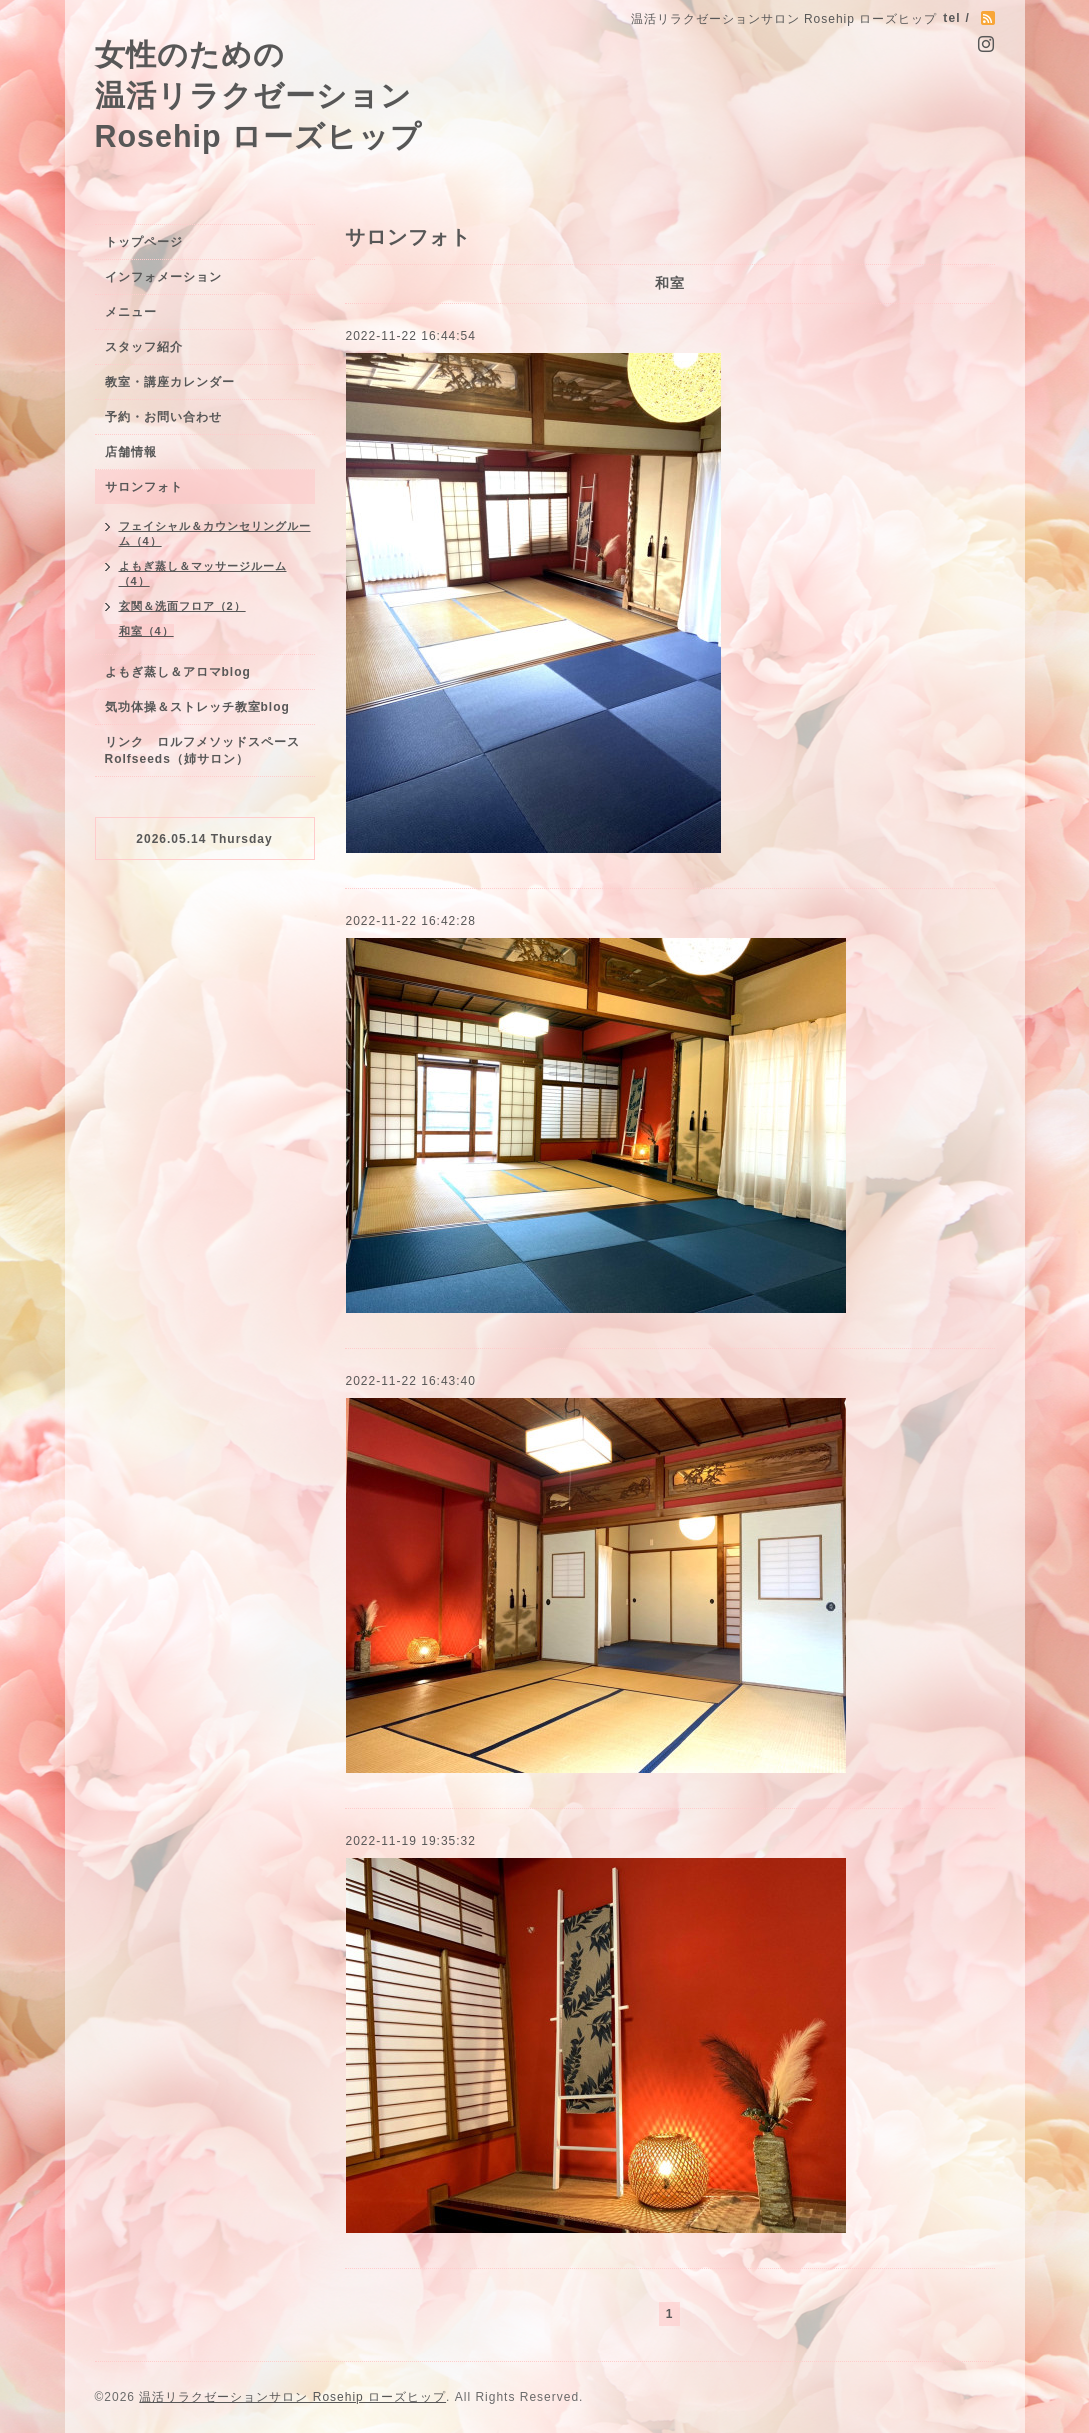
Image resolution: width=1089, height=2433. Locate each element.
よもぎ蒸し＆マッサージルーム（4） (203, 573)
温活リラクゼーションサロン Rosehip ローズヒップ (292, 2397)
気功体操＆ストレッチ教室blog (197, 707)
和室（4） (146, 631)
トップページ (144, 242)
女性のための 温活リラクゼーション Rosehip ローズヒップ (259, 95)
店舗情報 (131, 452)
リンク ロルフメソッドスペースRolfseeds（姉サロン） (202, 750)
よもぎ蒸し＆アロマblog (178, 672)
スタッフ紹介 (144, 347)
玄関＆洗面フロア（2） (182, 606)
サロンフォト (144, 487)
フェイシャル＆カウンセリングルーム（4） (215, 533)
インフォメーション (163, 277)
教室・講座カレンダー (170, 382)
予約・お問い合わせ (163, 417)
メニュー (131, 312)
